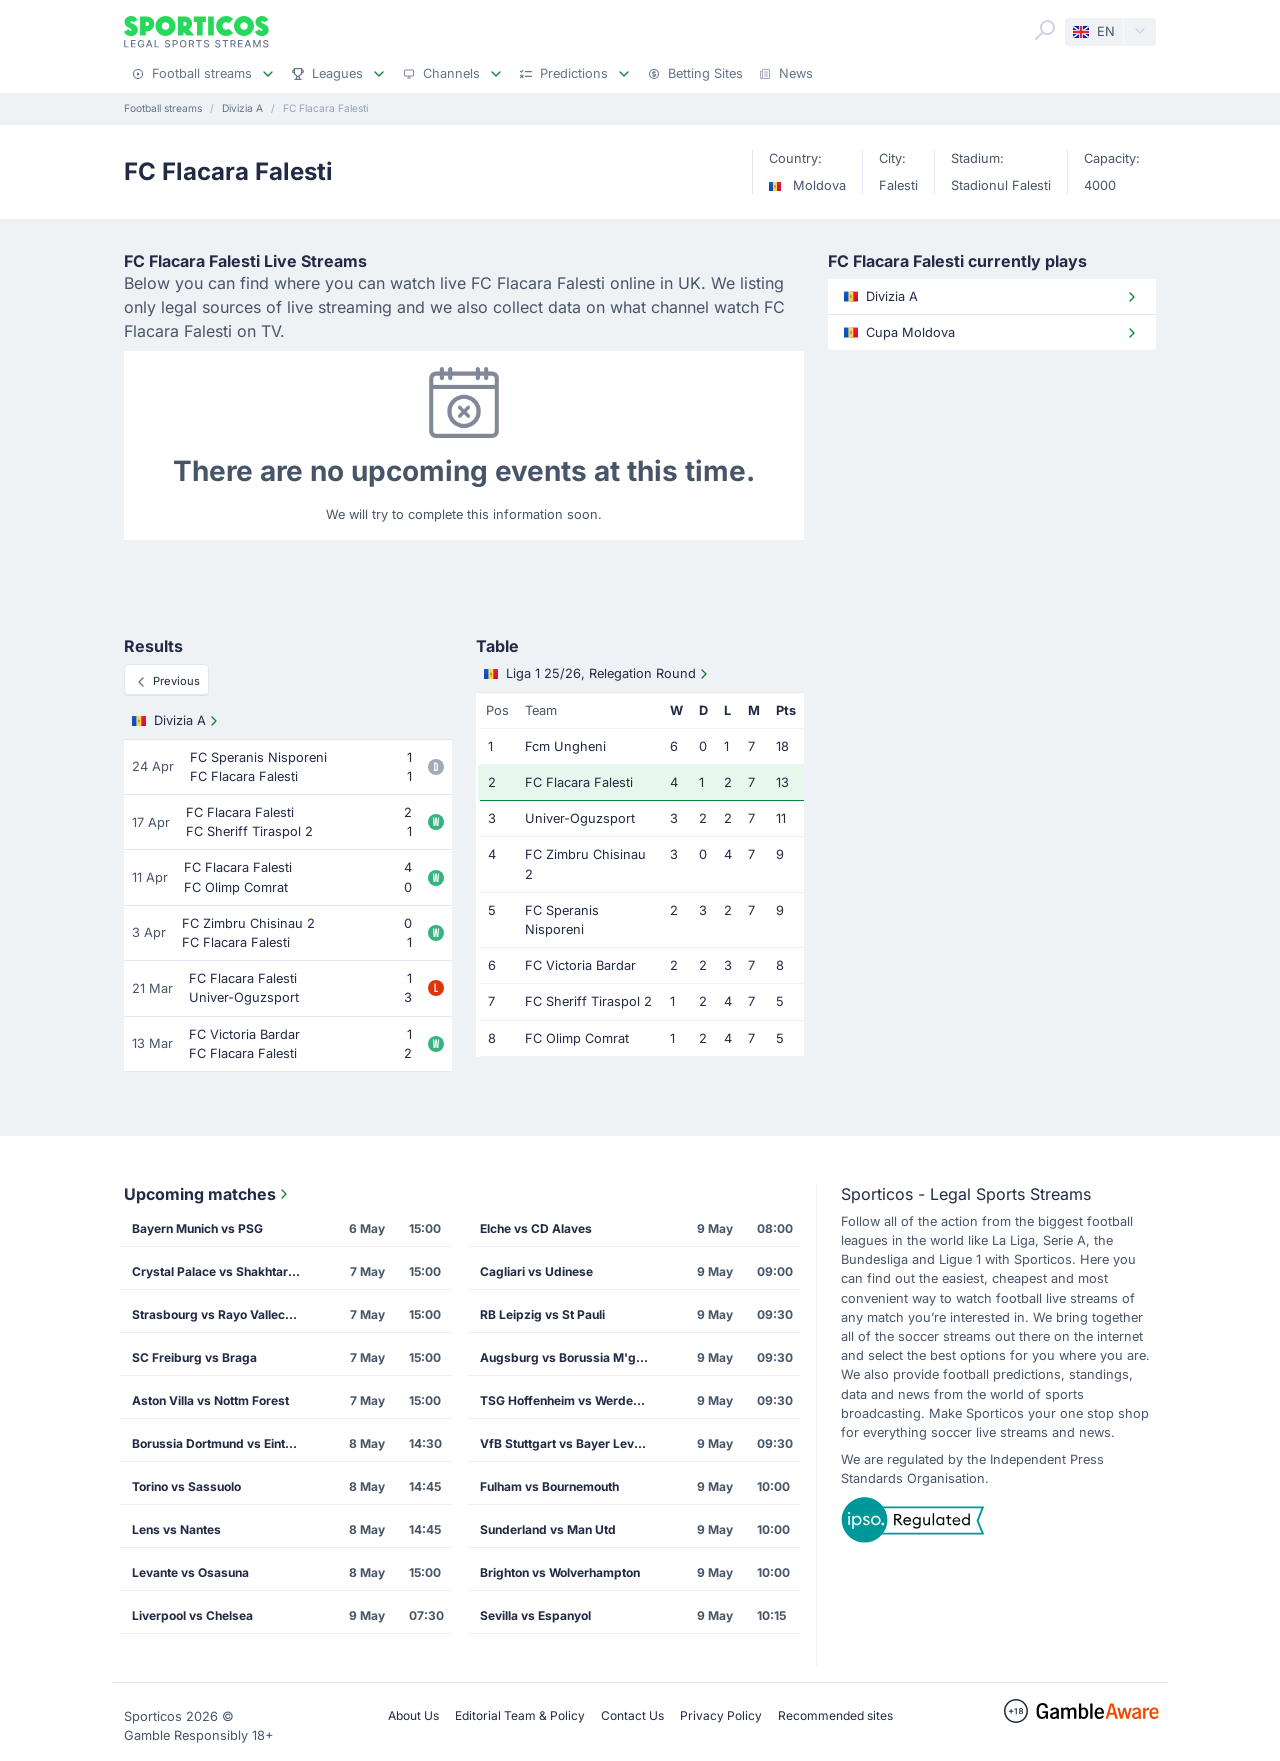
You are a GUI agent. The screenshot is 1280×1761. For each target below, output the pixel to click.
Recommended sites (835, 1715)
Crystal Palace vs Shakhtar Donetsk (223, 1271)
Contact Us (632, 1715)
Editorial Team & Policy (520, 1715)
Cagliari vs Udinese (536, 1271)
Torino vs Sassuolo (186, 1486)
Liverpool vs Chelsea (192, 1615)
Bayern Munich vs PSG (197, 1228)
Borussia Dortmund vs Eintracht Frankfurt (223, 1443)
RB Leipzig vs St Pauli (542, 1314)
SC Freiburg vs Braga (194, 1357)
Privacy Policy (721, 1715)
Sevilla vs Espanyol (535, 1615)
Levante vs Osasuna (190, 1572)
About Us (413, 1715)
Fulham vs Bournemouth (549, 1486)
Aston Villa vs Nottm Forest (210, 1400)
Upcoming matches (208, 1194)
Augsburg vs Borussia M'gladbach (571, 1357)
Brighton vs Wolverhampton (560, 1572)
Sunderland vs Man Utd (548, 1529)
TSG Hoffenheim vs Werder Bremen (571, 1400)
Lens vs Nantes (176, 1529)
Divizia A (177, 721)
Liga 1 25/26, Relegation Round (598, 674)
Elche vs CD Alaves (536, 1228)
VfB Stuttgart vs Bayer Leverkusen (571, 1443)
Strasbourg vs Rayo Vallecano (219, 1314)
